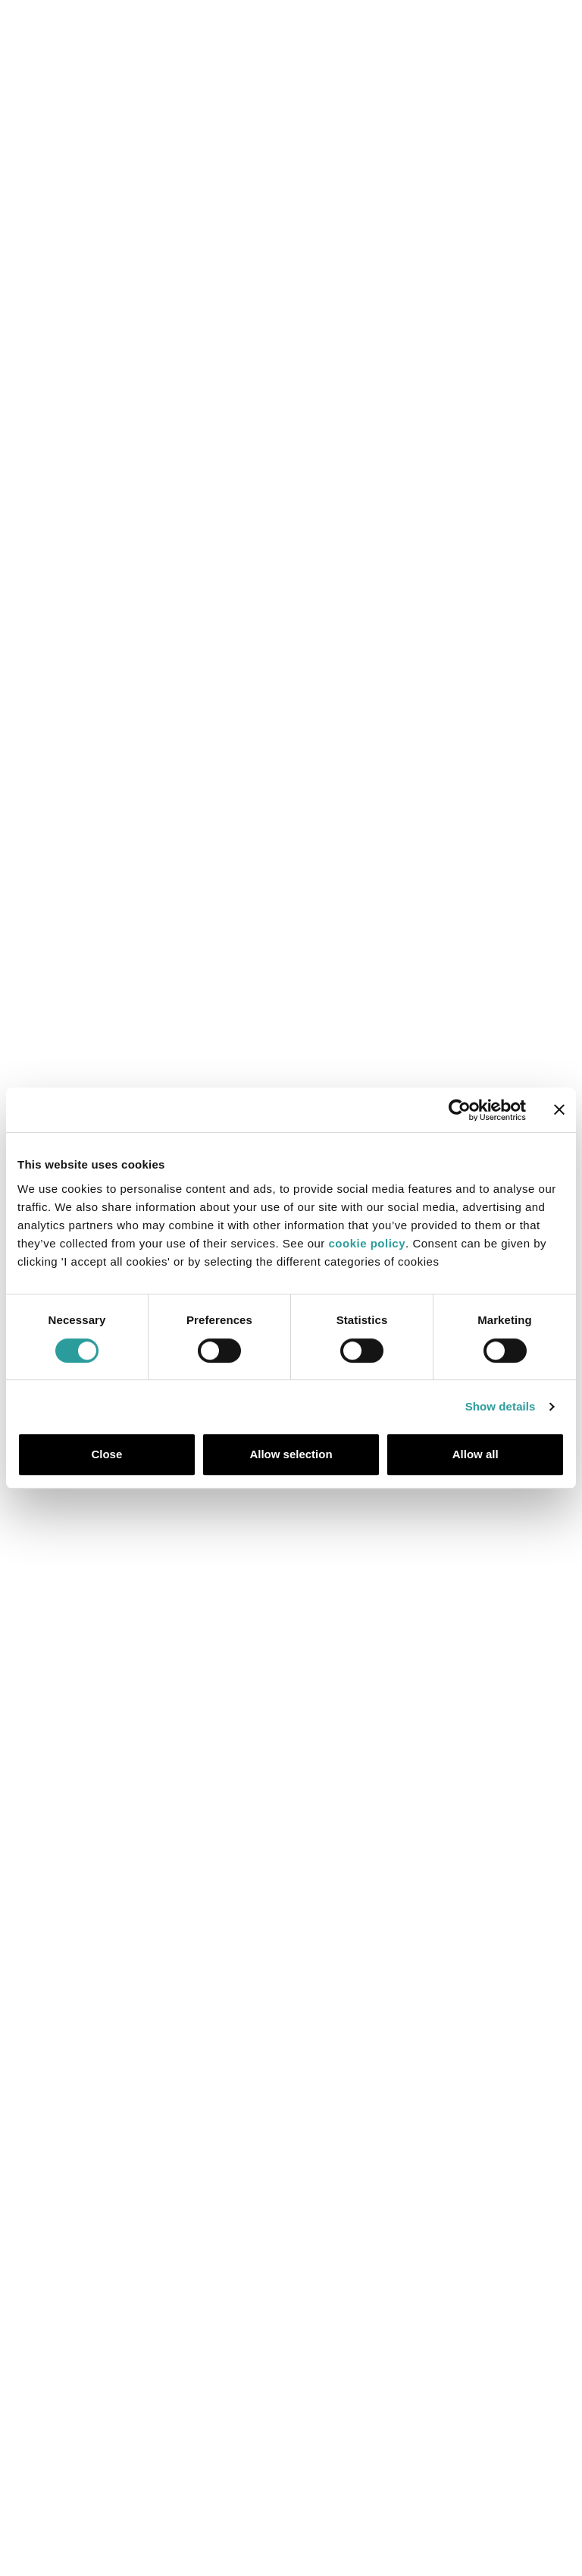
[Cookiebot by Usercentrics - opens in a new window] (459, 1110)
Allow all (475, 1454)
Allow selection (290, 1454)
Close (106, 1454)
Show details (500, 1406)
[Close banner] (559, 1110)
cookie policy (367, 1243)
